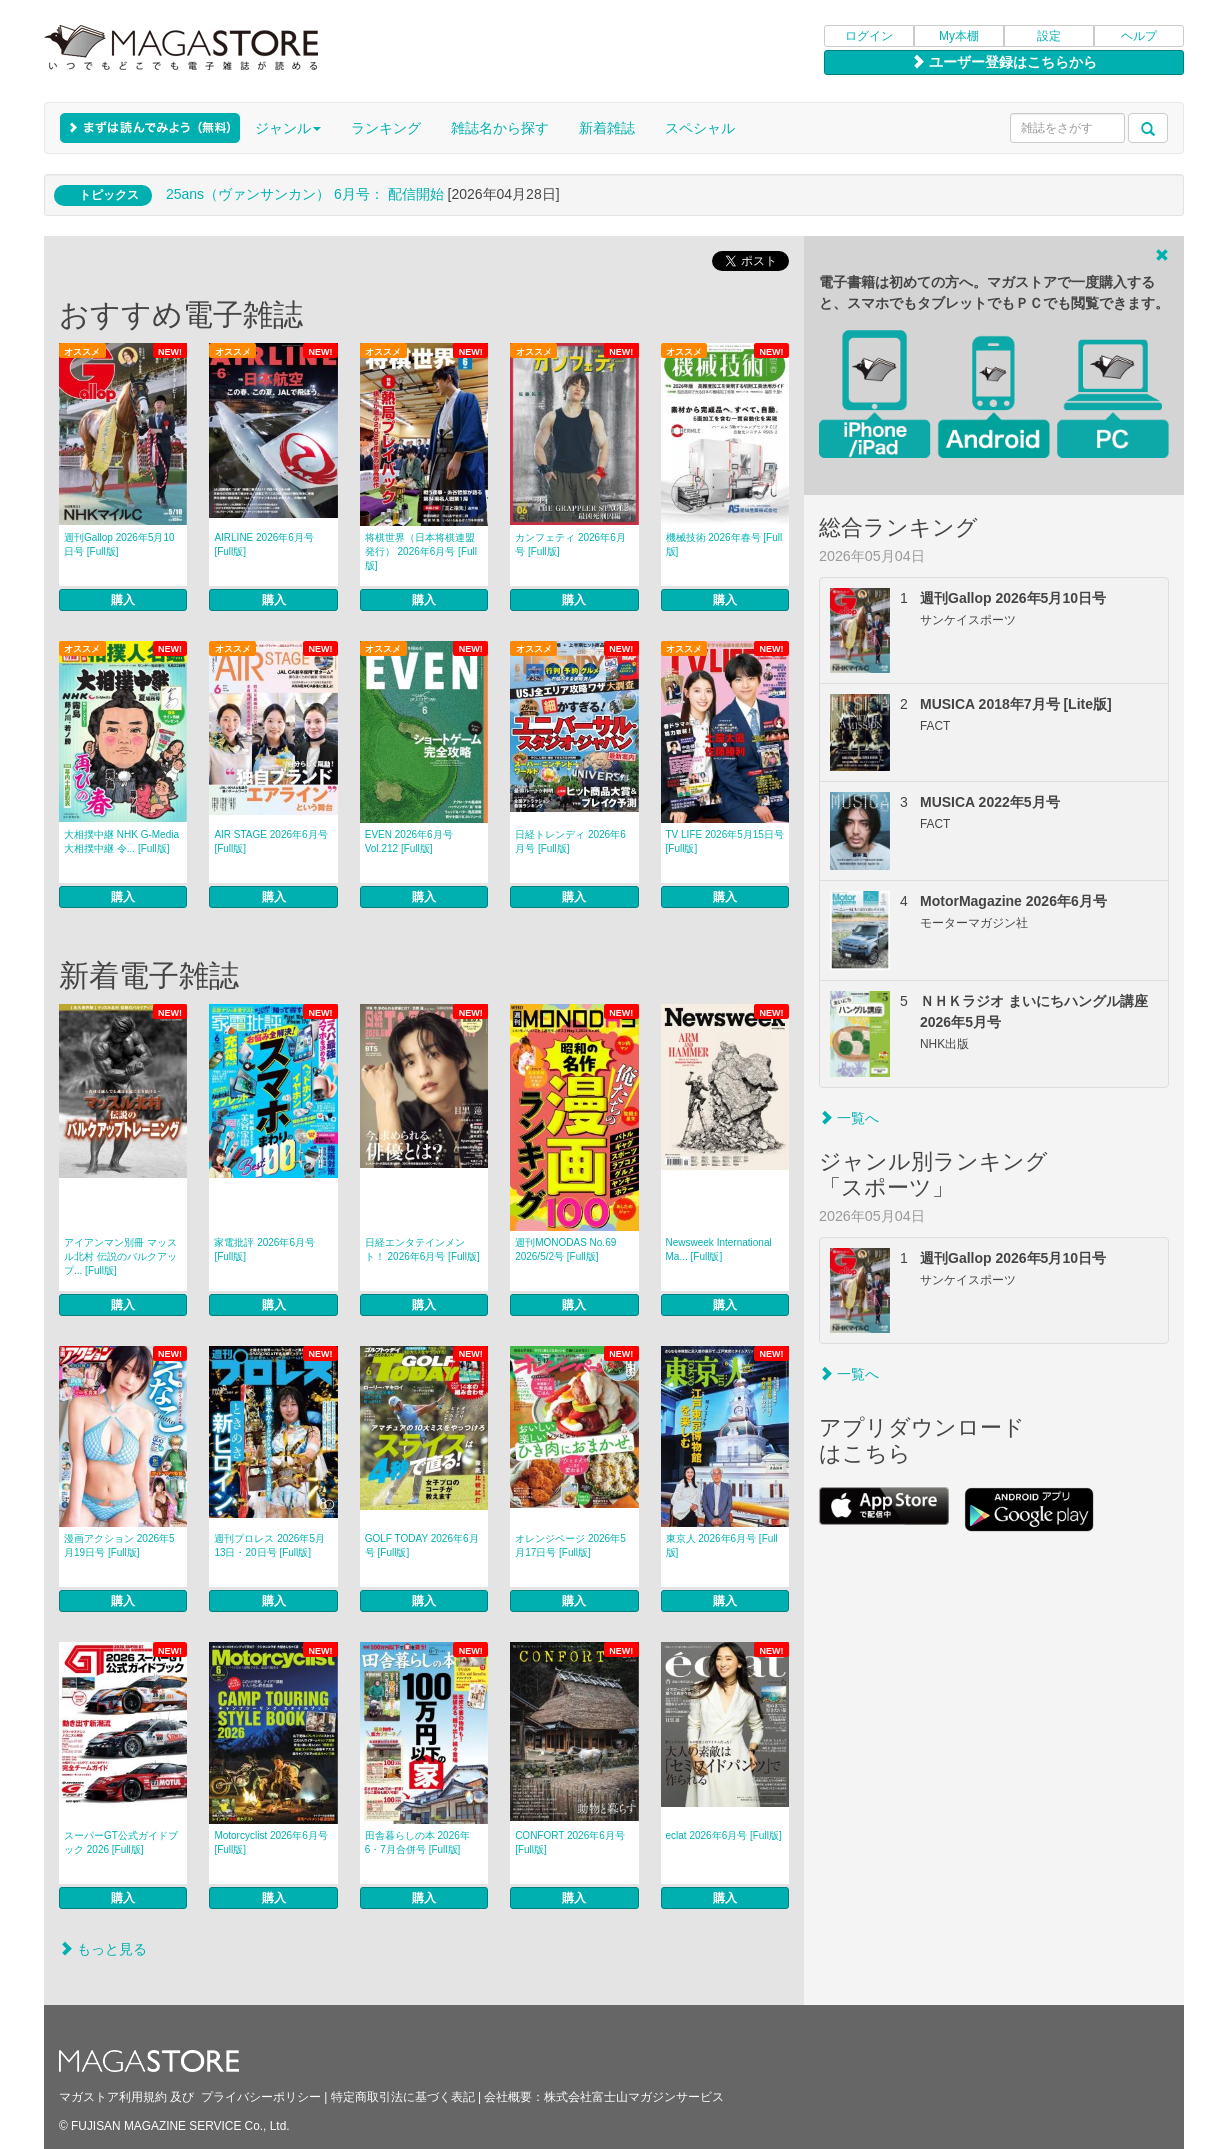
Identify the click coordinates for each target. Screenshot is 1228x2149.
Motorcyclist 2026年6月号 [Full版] (270, 1842)
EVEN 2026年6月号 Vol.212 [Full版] (409, 841)
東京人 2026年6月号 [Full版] (722, 1545)
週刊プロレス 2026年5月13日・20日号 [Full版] (269, 1545)
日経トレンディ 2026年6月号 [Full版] (570, 841)
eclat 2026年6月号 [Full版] (724, 1835)
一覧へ (849, 1118)
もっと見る (103, 1949)
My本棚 (959, 36)
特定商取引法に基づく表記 (403, 2097)
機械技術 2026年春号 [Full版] (724, 544)
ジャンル (288, 128)
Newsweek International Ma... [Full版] (719, 1249)
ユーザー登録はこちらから (1004, 62)
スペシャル (700, 128)
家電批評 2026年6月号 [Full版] (264, 1249)
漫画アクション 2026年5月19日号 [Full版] (119, 1545)
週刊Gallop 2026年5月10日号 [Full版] (119, 544)
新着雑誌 (607, 128)
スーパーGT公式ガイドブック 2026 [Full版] (121, 1842)
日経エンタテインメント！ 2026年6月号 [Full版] (422, 1249)
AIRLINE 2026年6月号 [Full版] (264, 544)
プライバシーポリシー (261, 2097)
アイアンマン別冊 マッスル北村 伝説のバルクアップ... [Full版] (120, 1256)
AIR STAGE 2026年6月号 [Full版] (270, 841)
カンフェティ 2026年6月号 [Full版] (570, 544)
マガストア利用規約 (113, 2097)
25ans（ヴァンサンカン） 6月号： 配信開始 (305, 194)
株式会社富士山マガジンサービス (634, 2097)
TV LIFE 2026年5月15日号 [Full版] (725, 841)
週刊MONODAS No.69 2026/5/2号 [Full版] (565, 1249)
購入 (123, 600)
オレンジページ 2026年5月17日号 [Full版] (570, 1545)
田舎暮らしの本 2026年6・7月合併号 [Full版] (417, 1842)
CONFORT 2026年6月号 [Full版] (570, 1842)
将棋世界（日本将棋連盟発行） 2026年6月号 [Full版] (421, 551)
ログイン (869, 36)
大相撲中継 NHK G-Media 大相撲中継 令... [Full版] (121, 841)
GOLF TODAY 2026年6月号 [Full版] (422, 1545)
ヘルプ (1139, 36)
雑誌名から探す (500, 128)
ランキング (386, 128)
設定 (1049, 36)
